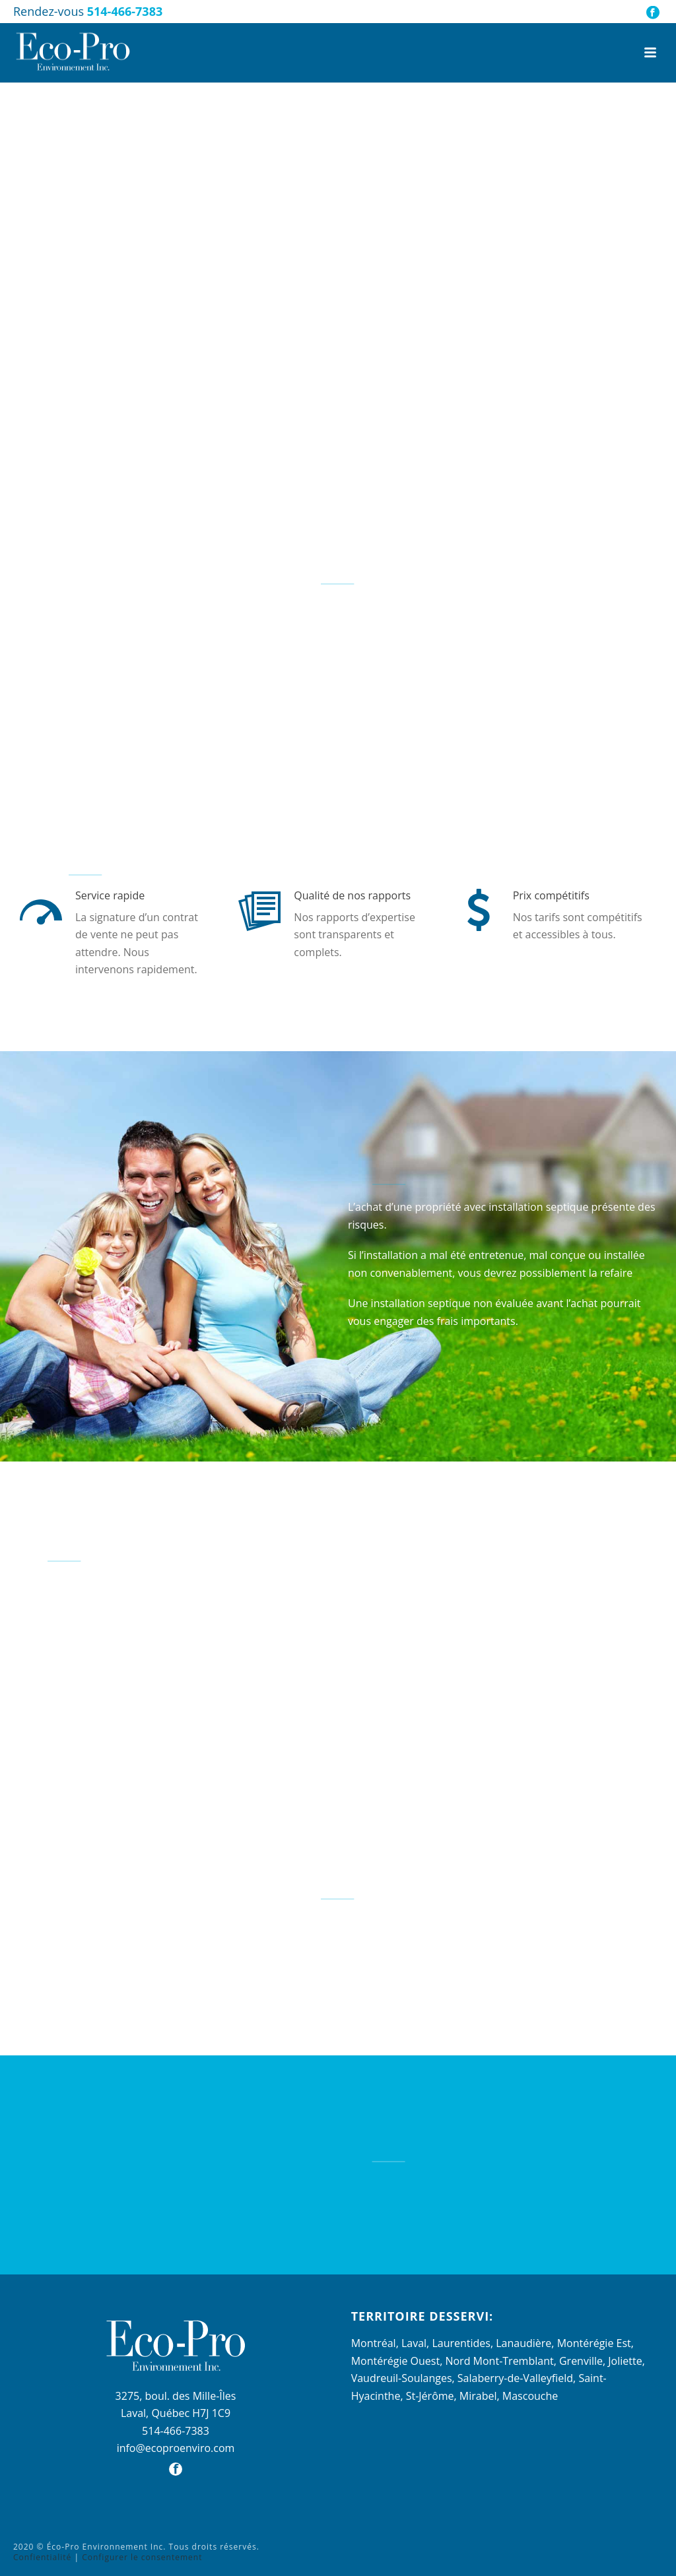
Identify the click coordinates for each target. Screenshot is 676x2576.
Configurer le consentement (142, 2557)
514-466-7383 (125, 11)
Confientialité (42, 2557)
